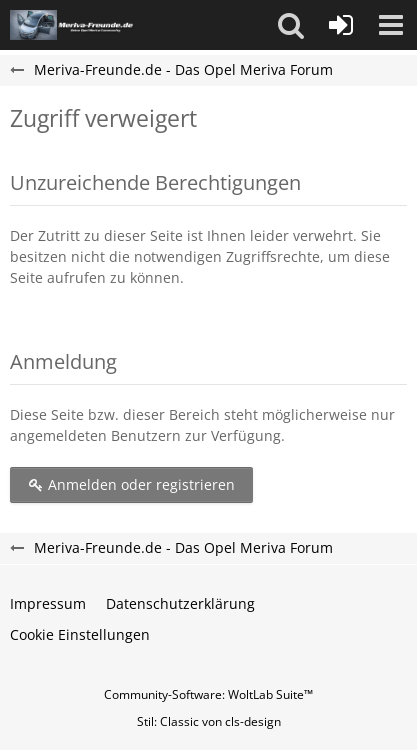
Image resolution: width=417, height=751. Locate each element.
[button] (291, 25)
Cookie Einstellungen (80, 634)
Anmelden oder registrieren (131, 484)
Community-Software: (208, 694)
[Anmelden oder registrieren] (341, 25)
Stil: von (209, 721)
